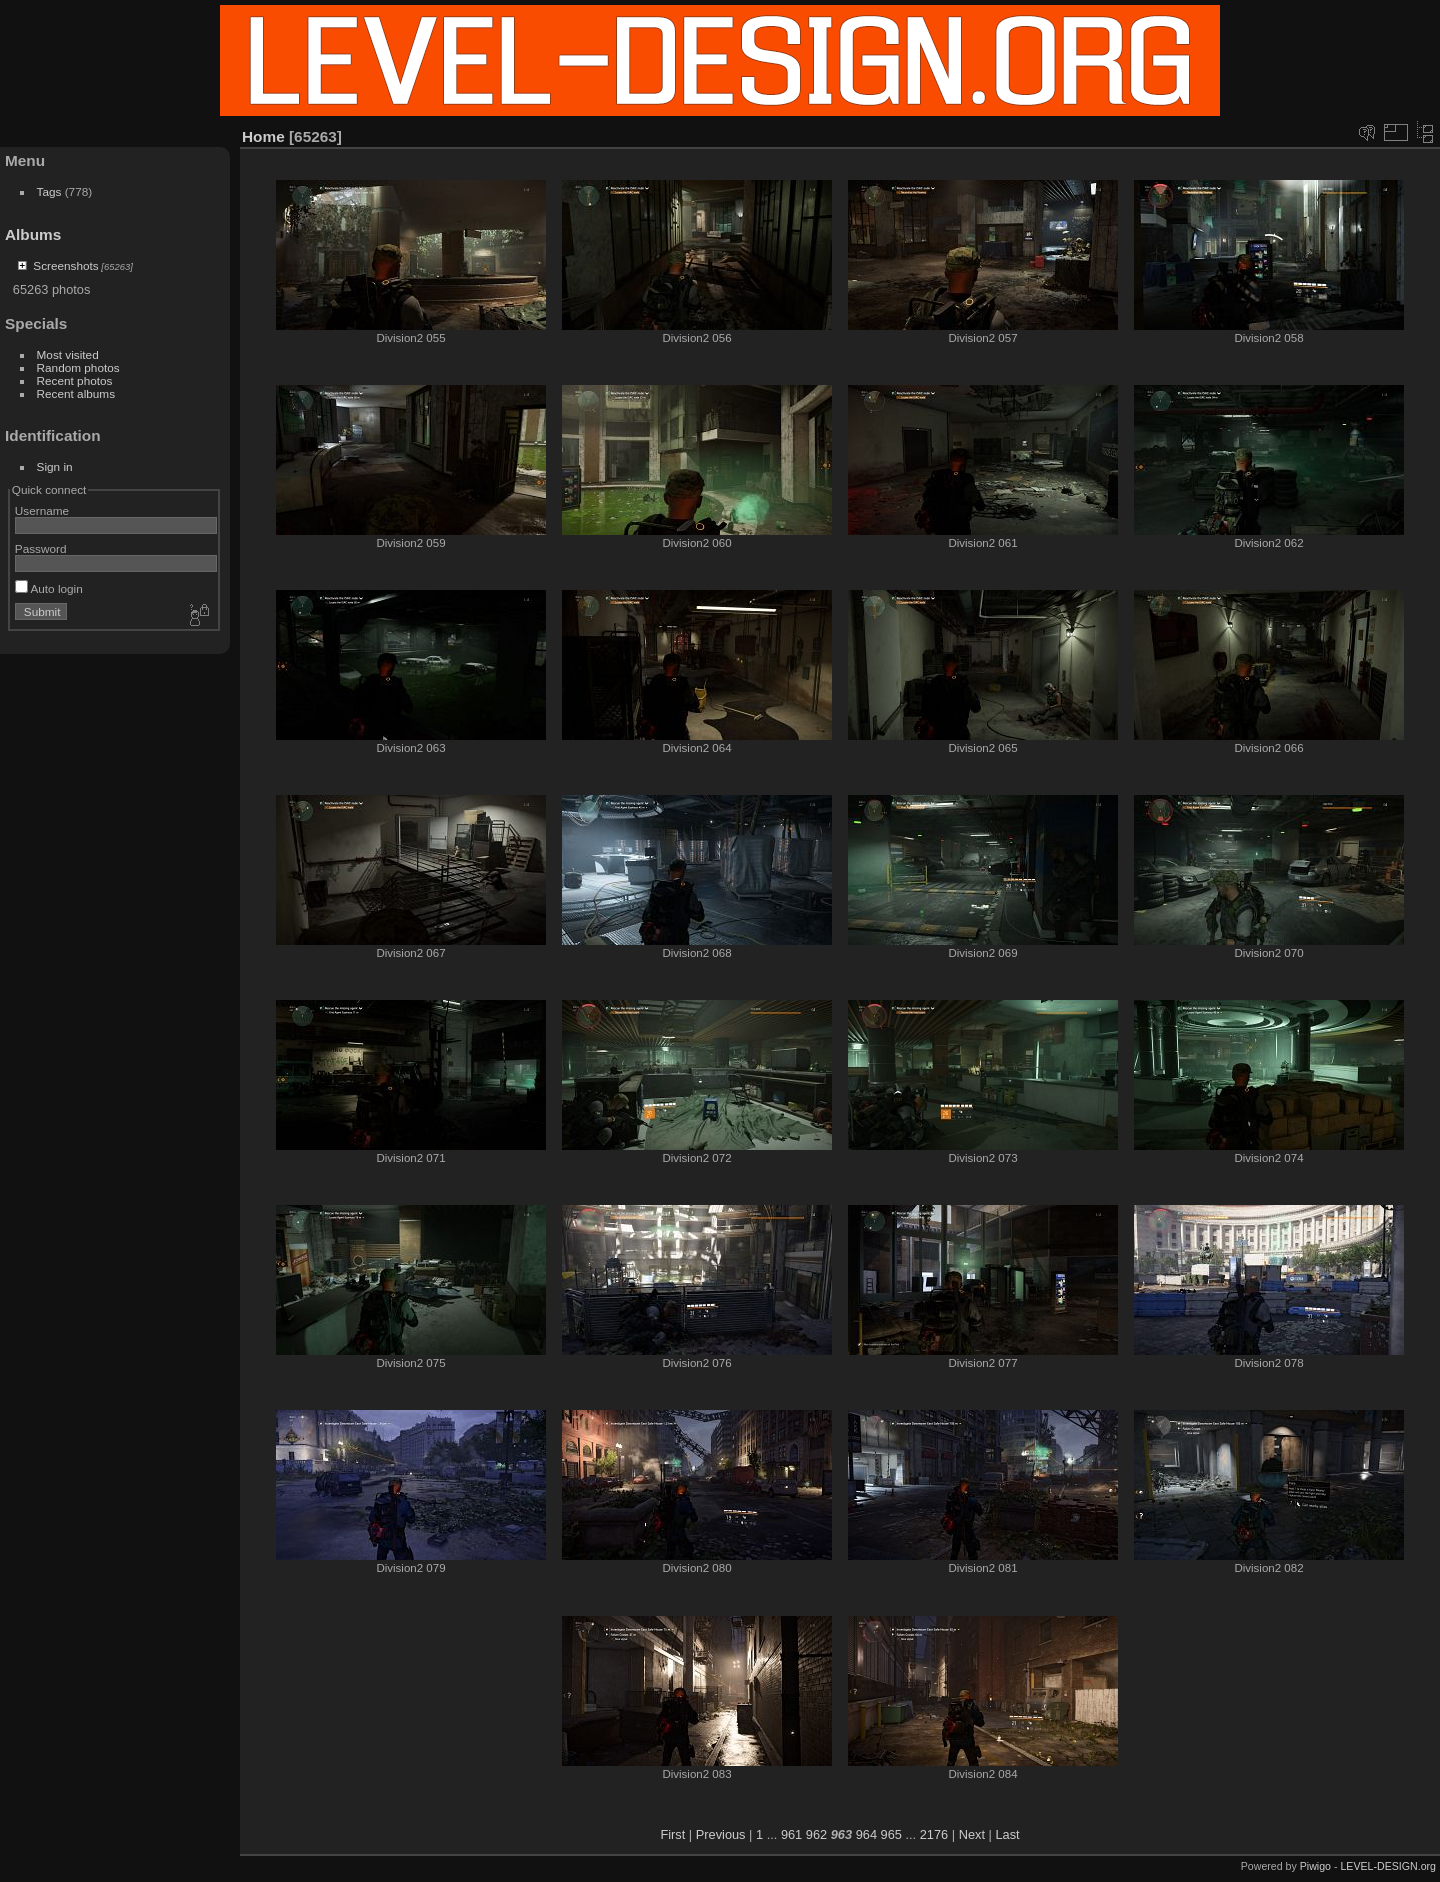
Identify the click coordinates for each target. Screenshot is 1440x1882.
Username (42, 510)
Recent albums (76, 393)
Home (263, 136)
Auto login (49, 588)
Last (1007, 1834)
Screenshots (65, 265)
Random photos (78, 367)
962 (816, 1834)
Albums (33, 234)
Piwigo (1315, 1866)
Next (972, 1834)
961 (791, 1834)
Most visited (68, 354)
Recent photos (75, 380)
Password (41, 548)
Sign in (55, 466)
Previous (721, 1834)
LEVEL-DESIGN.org (1388, 1866)
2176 (934, 1834)
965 (891, 1834)
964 (866, 1834)
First (672, 1834)
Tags (49, 191)
